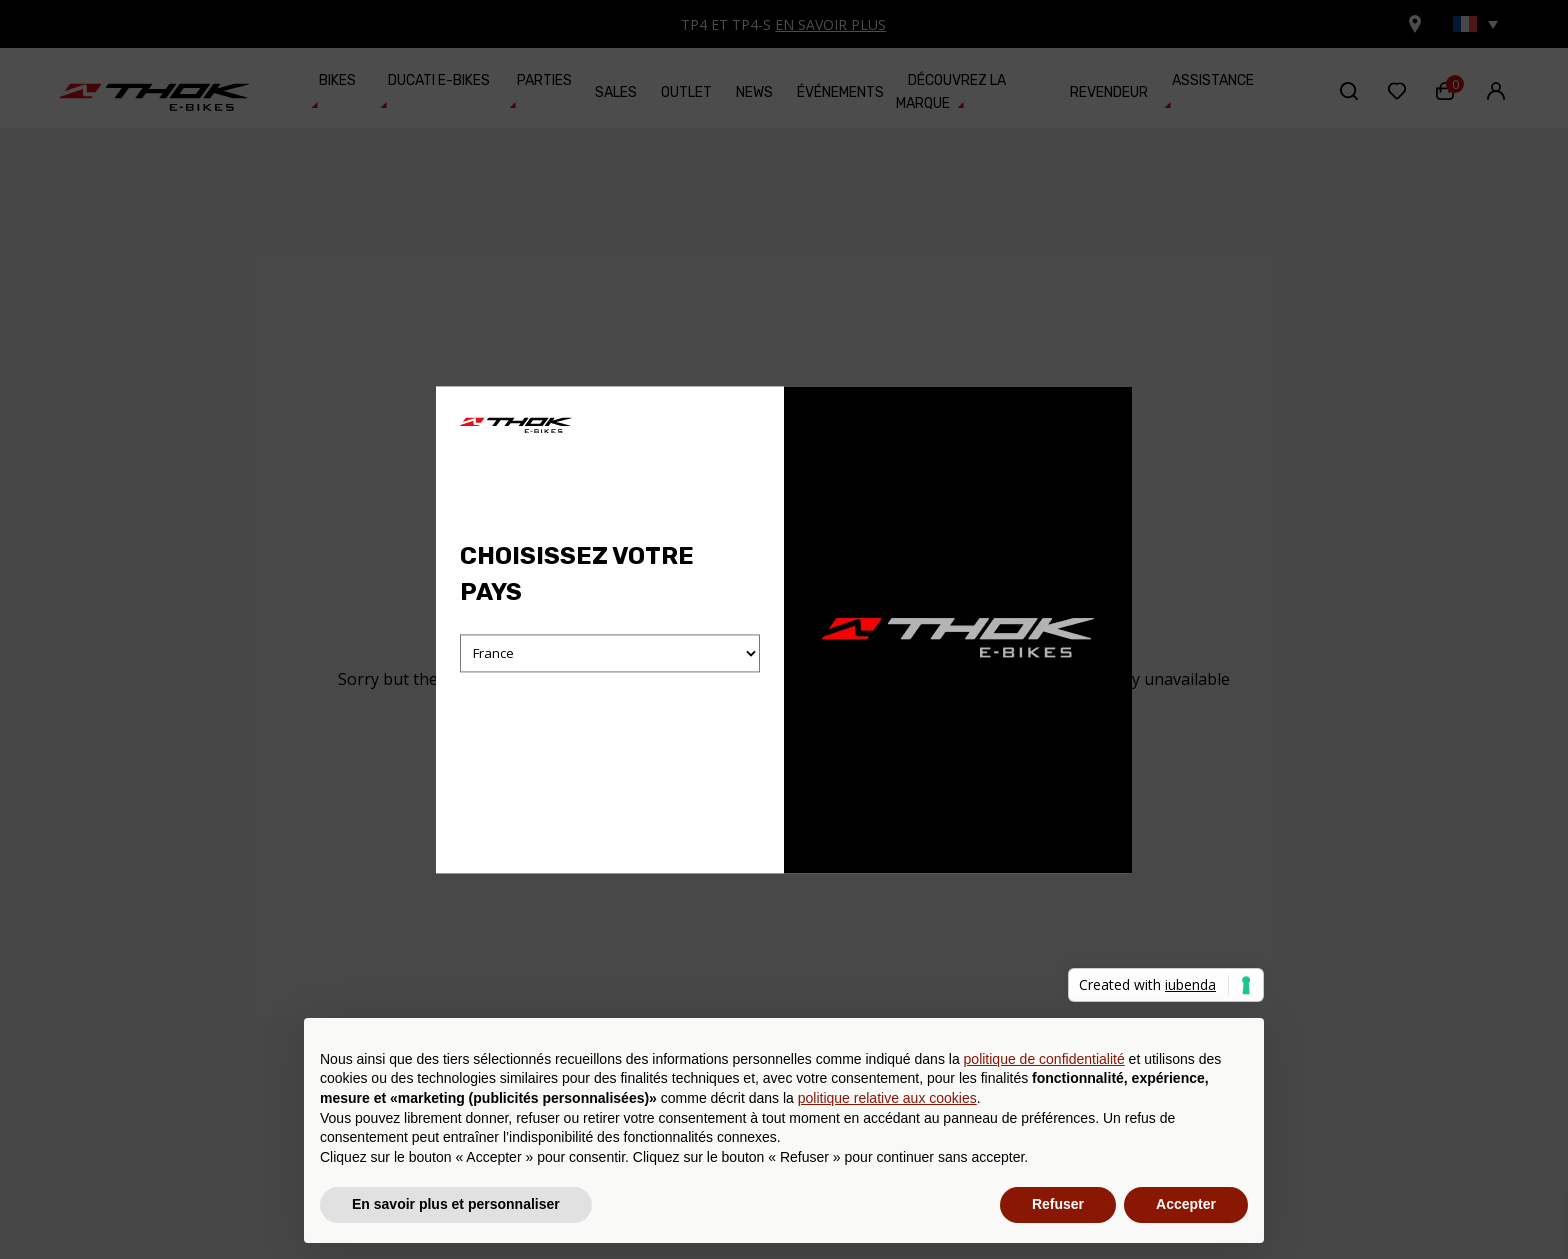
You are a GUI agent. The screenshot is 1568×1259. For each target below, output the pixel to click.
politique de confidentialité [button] (1044, 1059)
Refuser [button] (1058, 1204)
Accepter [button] (1186, 1204)
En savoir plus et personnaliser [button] (456, 1204)
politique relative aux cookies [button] (887, 1098)
